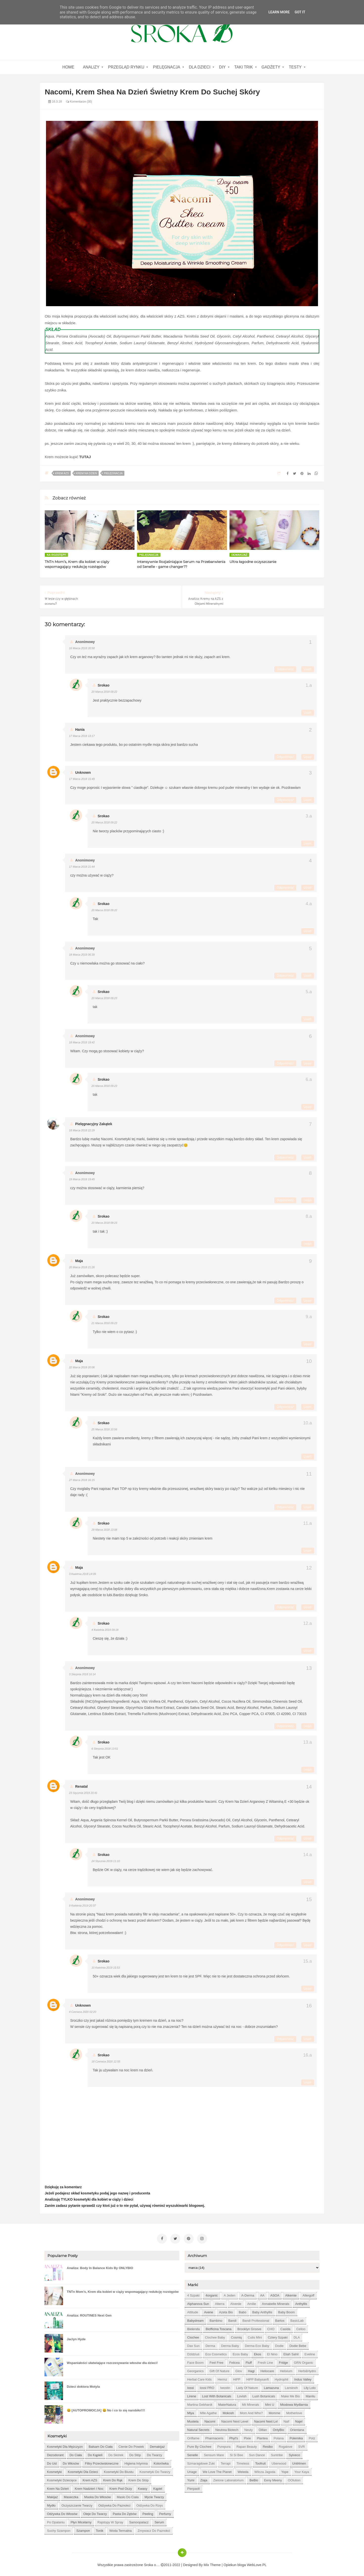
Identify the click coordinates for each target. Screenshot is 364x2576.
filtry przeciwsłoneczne (101, 2461)
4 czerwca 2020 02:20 (82, 2011)
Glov (238, 2369)
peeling (147, 2511)
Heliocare (267, 2369)
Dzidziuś (193, 2352)
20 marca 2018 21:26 (82, 1267)
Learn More (279, 12)
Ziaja (203, 2478)
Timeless (242, 2461)
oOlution (294, 2478)
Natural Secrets (198, 2427)
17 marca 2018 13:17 (82, 735)
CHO (270, 2327)
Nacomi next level (234, 2419)
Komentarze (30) (79, 101)
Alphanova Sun (198, 2301)
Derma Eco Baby (257, 2343)
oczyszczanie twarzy (77, 2503)
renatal (81, 1786)
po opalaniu (56, 2520)
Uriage (192, 2469)
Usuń (308, 669)
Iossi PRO (207, 2385)
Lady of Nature (247, 2385)
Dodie (279, 2343)
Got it (300, 12)
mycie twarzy (154, 2495)
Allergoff (308, 2293)
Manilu (310, 2394)
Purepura (223, 2444)
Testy (295, 67)
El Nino (272, 2352)
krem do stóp (138, 2478)
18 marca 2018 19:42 (82, 1042)
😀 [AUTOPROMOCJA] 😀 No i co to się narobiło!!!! (106, 2408)
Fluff (249, 2360)
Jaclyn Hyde (76, 2337)
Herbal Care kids (199, 2377)
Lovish (242, 2394)
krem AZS (62, 473)
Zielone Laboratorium (228, 2478)
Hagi (251, 2369)
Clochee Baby (215, 2335)
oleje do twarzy (95, 2511)
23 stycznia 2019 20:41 (83, 1792)
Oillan (263, 2427)
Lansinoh (291, 2385)
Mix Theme (212, 2563)
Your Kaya (301, 2469)
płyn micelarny (81, 2520)
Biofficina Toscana (218, 2327)
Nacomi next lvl (266, 2419)
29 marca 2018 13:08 (104, 1529)
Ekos (257, 2352)
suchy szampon (58, 2528)
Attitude (192, 2310)
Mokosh (228, 2411)
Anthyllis (301, 2301)
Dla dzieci (199, 67)
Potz (312, 2436)
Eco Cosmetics (216, 2352)
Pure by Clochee (199, 2444)
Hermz (222, 2377)
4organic (211, 2293)
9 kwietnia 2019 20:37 (82, 1905)
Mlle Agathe (208, 2411)
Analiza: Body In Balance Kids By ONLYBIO (100, 2266)
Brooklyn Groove (249, 2327)
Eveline (309, 2352)
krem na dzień (86, 473)
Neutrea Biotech (226, 2427)
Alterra (219, 2301)
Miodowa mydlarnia (294, 2402)
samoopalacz (139, 2520)
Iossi (190, 2385)
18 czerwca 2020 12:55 (105, 2061)
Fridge (283, 2360)
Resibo (268, 2444)
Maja (79, 1261)
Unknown (83, 772)
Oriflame (193, 2436)
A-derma (247, 2293)
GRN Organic (303, 2360)
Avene (208, 2310)
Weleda (243, 2469)
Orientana (297, 2427)
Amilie (251, 2301)
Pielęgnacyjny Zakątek (93, 1124)
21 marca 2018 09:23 (104, 1323)
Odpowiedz (285, 669)
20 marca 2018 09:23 (104, 998)
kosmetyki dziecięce (62, 2478)
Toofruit (260, 2461)
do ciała (75, 2453)
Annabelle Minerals (275, 2301)
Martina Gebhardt (199, 2402)
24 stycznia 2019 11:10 (105, 1861)
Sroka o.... (152, 2563)
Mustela (193, 2419)
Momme (274, 2411)
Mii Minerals (250, 2402)
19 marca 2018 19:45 (82, 1179)
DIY (222, 67)
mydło (51, 2503)
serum (159, 2520)
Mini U (269, 2402)
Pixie (247, 2436)
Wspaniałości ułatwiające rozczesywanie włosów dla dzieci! (112, 2360)
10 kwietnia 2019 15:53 (105, 1967)
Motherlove (294, 2411)
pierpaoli (193, 2486)
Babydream (195, 2318)
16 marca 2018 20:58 (82, 648)
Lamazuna (271, 2385)
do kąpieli (95, 2453)
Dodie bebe (297, 2343)
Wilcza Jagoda (264, 2469)
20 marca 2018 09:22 (104, 691)
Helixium (286, 2369)
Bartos (280, 2318)
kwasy (142, 2486)
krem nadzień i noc (89, 2486)
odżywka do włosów (62, 2511)
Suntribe (277, 2453)
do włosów (71, 2461)
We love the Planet (217, 2469)
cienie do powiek (131, 2444)
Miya (190, 2411)
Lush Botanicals (263, 2394)
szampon (83, 2528)
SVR (301, 2444)
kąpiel (157, 2486)
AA (262, 2293)
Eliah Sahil (290, 2352)
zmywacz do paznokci (154, 2528)
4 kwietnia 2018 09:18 (104, 1629)
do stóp (135, 2453)
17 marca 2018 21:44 (82, 866)
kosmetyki (54, 2469)
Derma (210, 2343)
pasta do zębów (124, 2511)
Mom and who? (251, 2411)
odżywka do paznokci (114, 2503)
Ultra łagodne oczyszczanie (252, 561)
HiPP (236, 2377)
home (68, 67)
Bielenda (193, 2327)
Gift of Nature (219, 2369)
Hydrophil (281, 2377)
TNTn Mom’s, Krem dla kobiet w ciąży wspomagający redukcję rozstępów (77, 564)
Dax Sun (193, 2343)
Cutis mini (255, 2335)
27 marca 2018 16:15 (82, 1480)
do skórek (115, 2453)
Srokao (103, 685)
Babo (242, 2310)
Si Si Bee (236, 2453)
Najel (299, 2419)
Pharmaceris (214, 2436)
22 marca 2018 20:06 (82, 1367)
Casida (285, 2327)
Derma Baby (230, 2343)
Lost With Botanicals (216, 2394)
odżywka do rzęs (149, 2503)
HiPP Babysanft (257, 2377)
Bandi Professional (255, 2318)
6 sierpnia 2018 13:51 (104, 1748)
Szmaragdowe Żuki (201, 2461)
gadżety (271, 67)
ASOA (274, 2293)
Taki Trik (243, 67)
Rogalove (285, 2444)
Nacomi (210, 2419)
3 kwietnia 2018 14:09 (82, 1573)
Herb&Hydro (307, 2369)
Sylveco (294, 2453)
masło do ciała (127, 2495)
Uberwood (279, 2461)
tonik (99, 2528)
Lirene (191, 2394)
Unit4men (299, 2461)
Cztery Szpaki (278, 2335)
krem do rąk (112, 2478)
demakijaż (239, 554)
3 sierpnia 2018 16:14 (82, 1674)
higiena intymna (136, 2461)
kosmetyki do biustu (119, 2469)
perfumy (165, 2511)
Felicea (234, 2360)
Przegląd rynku (126, 67)
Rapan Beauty (246, 2444)
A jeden (229, 2293)
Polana (278, 2436)
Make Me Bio (290, 2394)
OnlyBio (278, 2427)
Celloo (300, 2327)
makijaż (52, 2495)
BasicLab (296, 2318)
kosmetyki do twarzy (154, 2469)
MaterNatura (227, 2402)
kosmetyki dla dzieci (83, 2469)
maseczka (71, 2495)
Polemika (296, 2436)
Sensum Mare (214, 2453)
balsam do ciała (101, 2444)
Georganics (195, 2369)
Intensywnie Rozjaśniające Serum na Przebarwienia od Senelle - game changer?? (181, 564)
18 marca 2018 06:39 (82, 954)
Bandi (232, 2318)
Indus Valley (303, 2377)
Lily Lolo (310, 2385)
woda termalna (120, 2528)
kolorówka (161, 2461)
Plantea (262, 2436)
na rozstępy (56, 554)
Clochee (193, 2335)
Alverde (235, 2301)
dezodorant (55, 2453)
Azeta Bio (226, 2310)
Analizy (91, 67)
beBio (254, 2478)
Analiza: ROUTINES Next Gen (89, 2313)
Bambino (216, 2318)
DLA (297, 2335)
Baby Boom (286, 2310)
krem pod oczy (120, 2486)
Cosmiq (236, 2335)
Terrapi (225, 2461)
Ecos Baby (240, 2352)
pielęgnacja (113, 473)
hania (80, 729)
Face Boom (195, 2360)
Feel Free (217, 2360)
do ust (52, 2461)
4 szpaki (193, 2293)
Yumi (190, 2478)
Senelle (192, 2453)
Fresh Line (265, 2360)
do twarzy (154, 2453)
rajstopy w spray (110, 2520)
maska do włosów (97, 2495)
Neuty (248, 2427)
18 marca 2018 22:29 (82, 1130)
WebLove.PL (257, 2563)
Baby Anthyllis (262, 2310)
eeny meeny (273, 2478)
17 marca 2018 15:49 (82, 778)
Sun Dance (257, 2453)
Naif (286, 2419)
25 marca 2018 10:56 (104, 1429)
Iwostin (225, 2385)
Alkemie (290, 2293)
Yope (284, 2469)
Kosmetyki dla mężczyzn (65, 2444)
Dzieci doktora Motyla (83, 2384)
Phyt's (233, 2436)
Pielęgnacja (166, 67)
